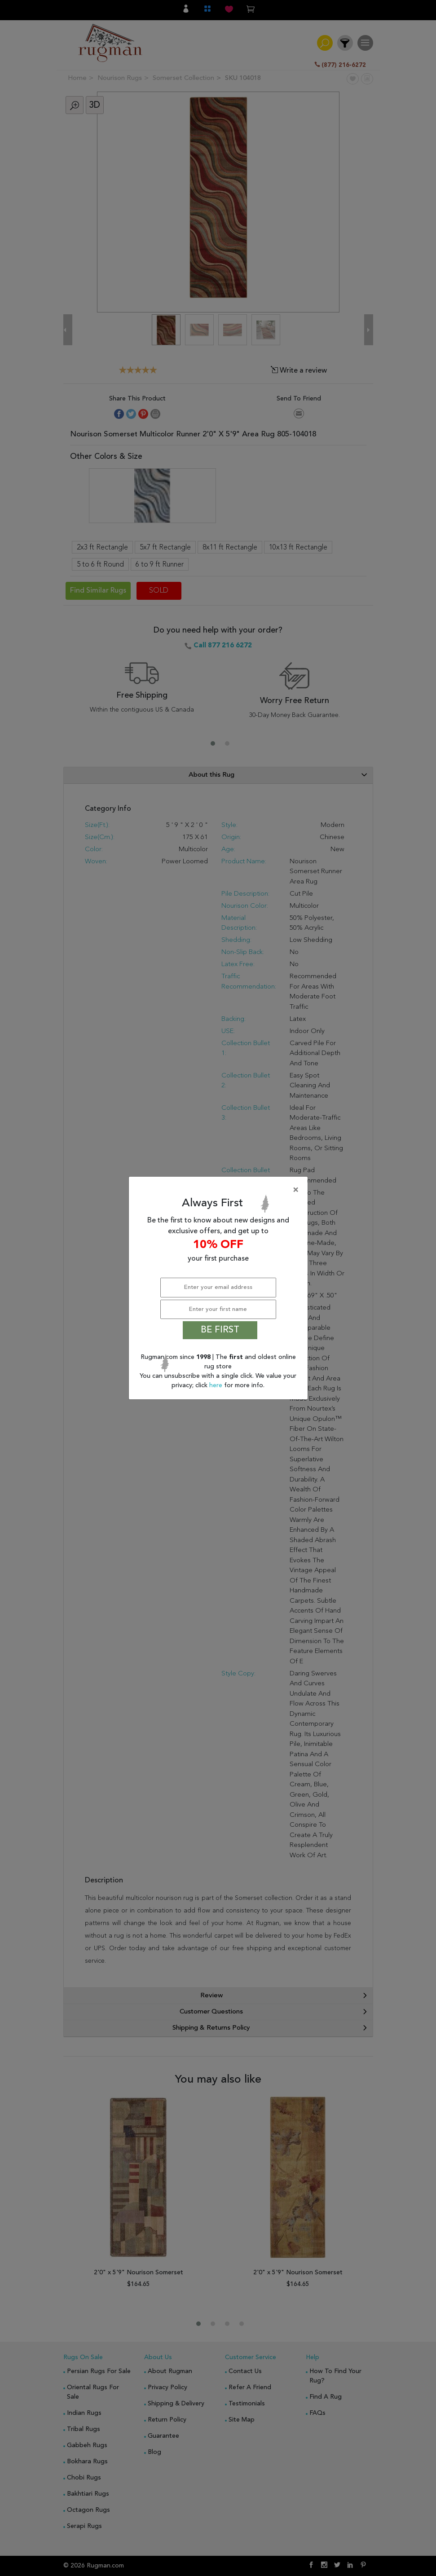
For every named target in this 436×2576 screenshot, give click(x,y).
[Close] (220, 1190)
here (216, 1385)
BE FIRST (220, 1330)
